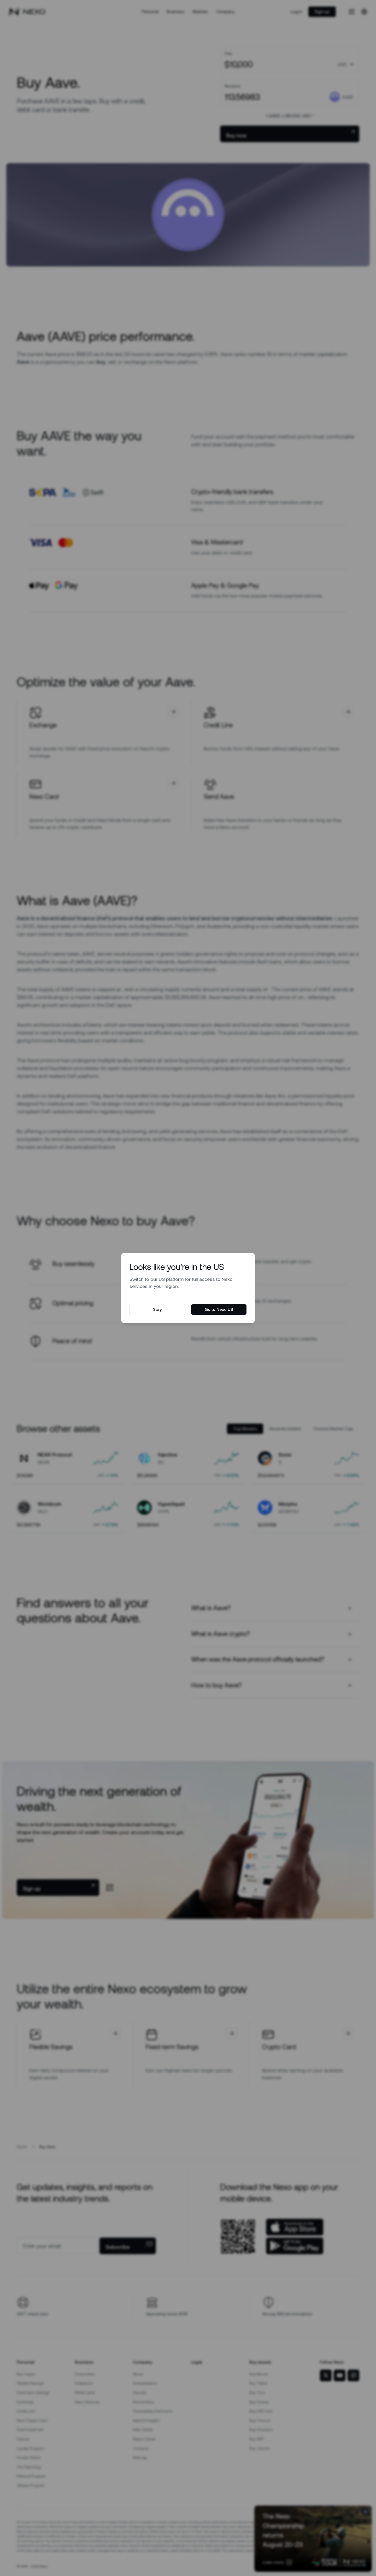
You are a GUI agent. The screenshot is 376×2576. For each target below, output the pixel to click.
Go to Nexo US (219, 1309)
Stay (157, 1309)
